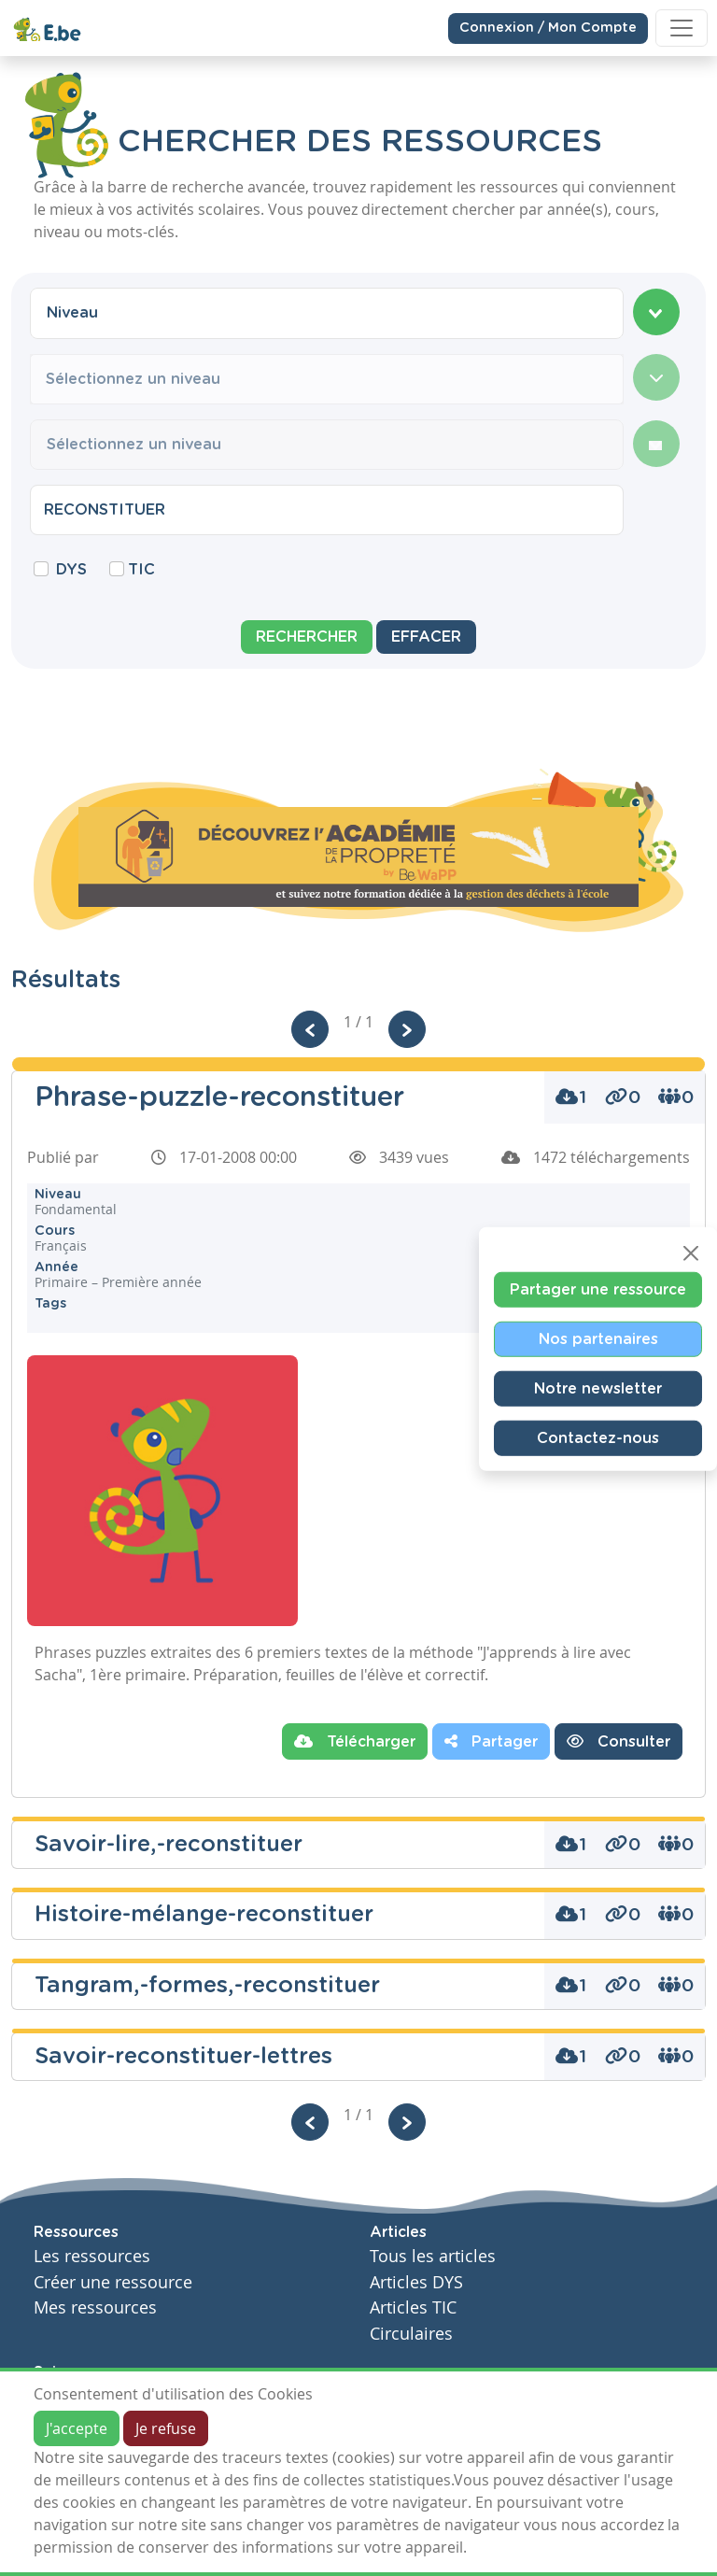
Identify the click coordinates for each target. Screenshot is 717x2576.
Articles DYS (416, 2282)
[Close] (691, 1253)
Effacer (426, 637)
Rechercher (307, 637)
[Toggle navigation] (681, 28)
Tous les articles (433, 2256)
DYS (71, 569)
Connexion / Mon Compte (548, 27)
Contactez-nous (598, 1438)
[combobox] (327, 313)
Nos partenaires (598, 1339)
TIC (141, 569)
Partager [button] (491, 1741)
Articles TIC (413, 2307)
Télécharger (354, 1741)
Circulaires (411, 2333)
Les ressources (92, 2256)
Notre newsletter (598, 1388)
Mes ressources (95, 2307)
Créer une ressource (113, 2282)
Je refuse (165, 2428)
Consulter (618, 1741)
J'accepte (76, 2428)
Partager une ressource (598, 1289)
